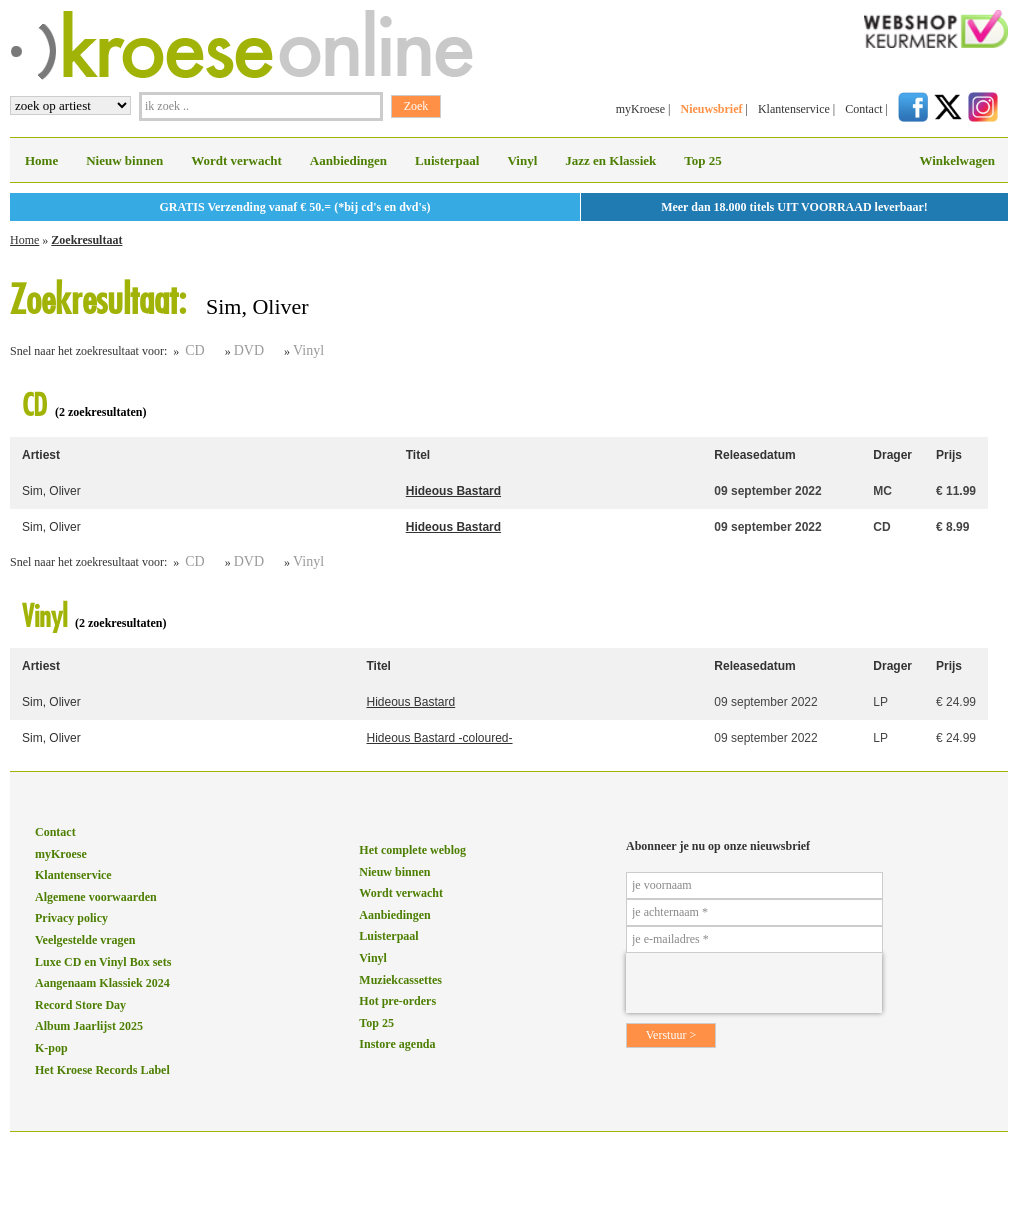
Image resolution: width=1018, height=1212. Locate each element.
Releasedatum (754, 455)
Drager (892, 455)
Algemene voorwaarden (96, 897)
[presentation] (754, 983)
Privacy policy (71, 918)
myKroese (640, 109)
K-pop (51, 1048)
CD (194, 350)
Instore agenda (397, 1044)
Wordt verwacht (236, 160)
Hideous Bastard (453, 491)
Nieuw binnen (124, 160)
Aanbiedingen (348, 160)
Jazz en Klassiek (610, 160)
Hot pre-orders (397, 1001)
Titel (418, 455)
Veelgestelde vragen (85, 940)
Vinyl (522, 160)
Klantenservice (794, 109)
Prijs (949, 455)
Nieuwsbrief (711, 109)
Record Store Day (80, 1005)
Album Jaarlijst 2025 (89, 1026)
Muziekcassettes (400, 980)
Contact (863, 109)
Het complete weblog (412, 850)
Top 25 (702, 160)
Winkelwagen (957, 160)
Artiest (41, 455)
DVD (249, 350)
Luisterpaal (447, 160)
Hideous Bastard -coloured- (439, 738)
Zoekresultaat (86, 240)
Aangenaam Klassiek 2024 (102, 983)
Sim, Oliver (51, 491)
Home (41, 160)
